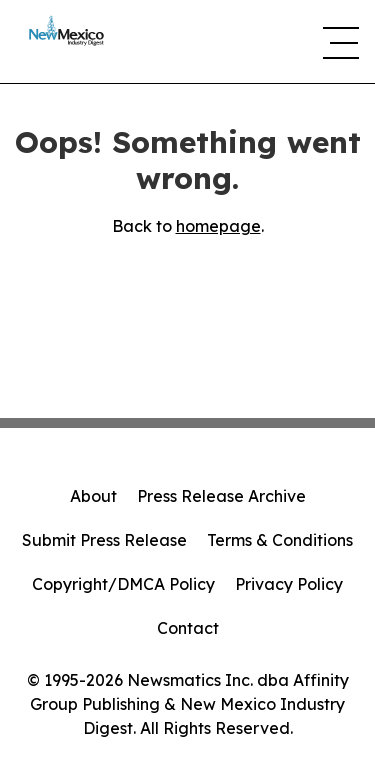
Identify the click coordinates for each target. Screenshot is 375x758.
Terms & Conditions (280, 540)
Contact (188, 628)
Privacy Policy (289, 584)
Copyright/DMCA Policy (123, 584)
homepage (218, 226)
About (93, 496)
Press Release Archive (221, 496)
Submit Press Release (104, 540)
